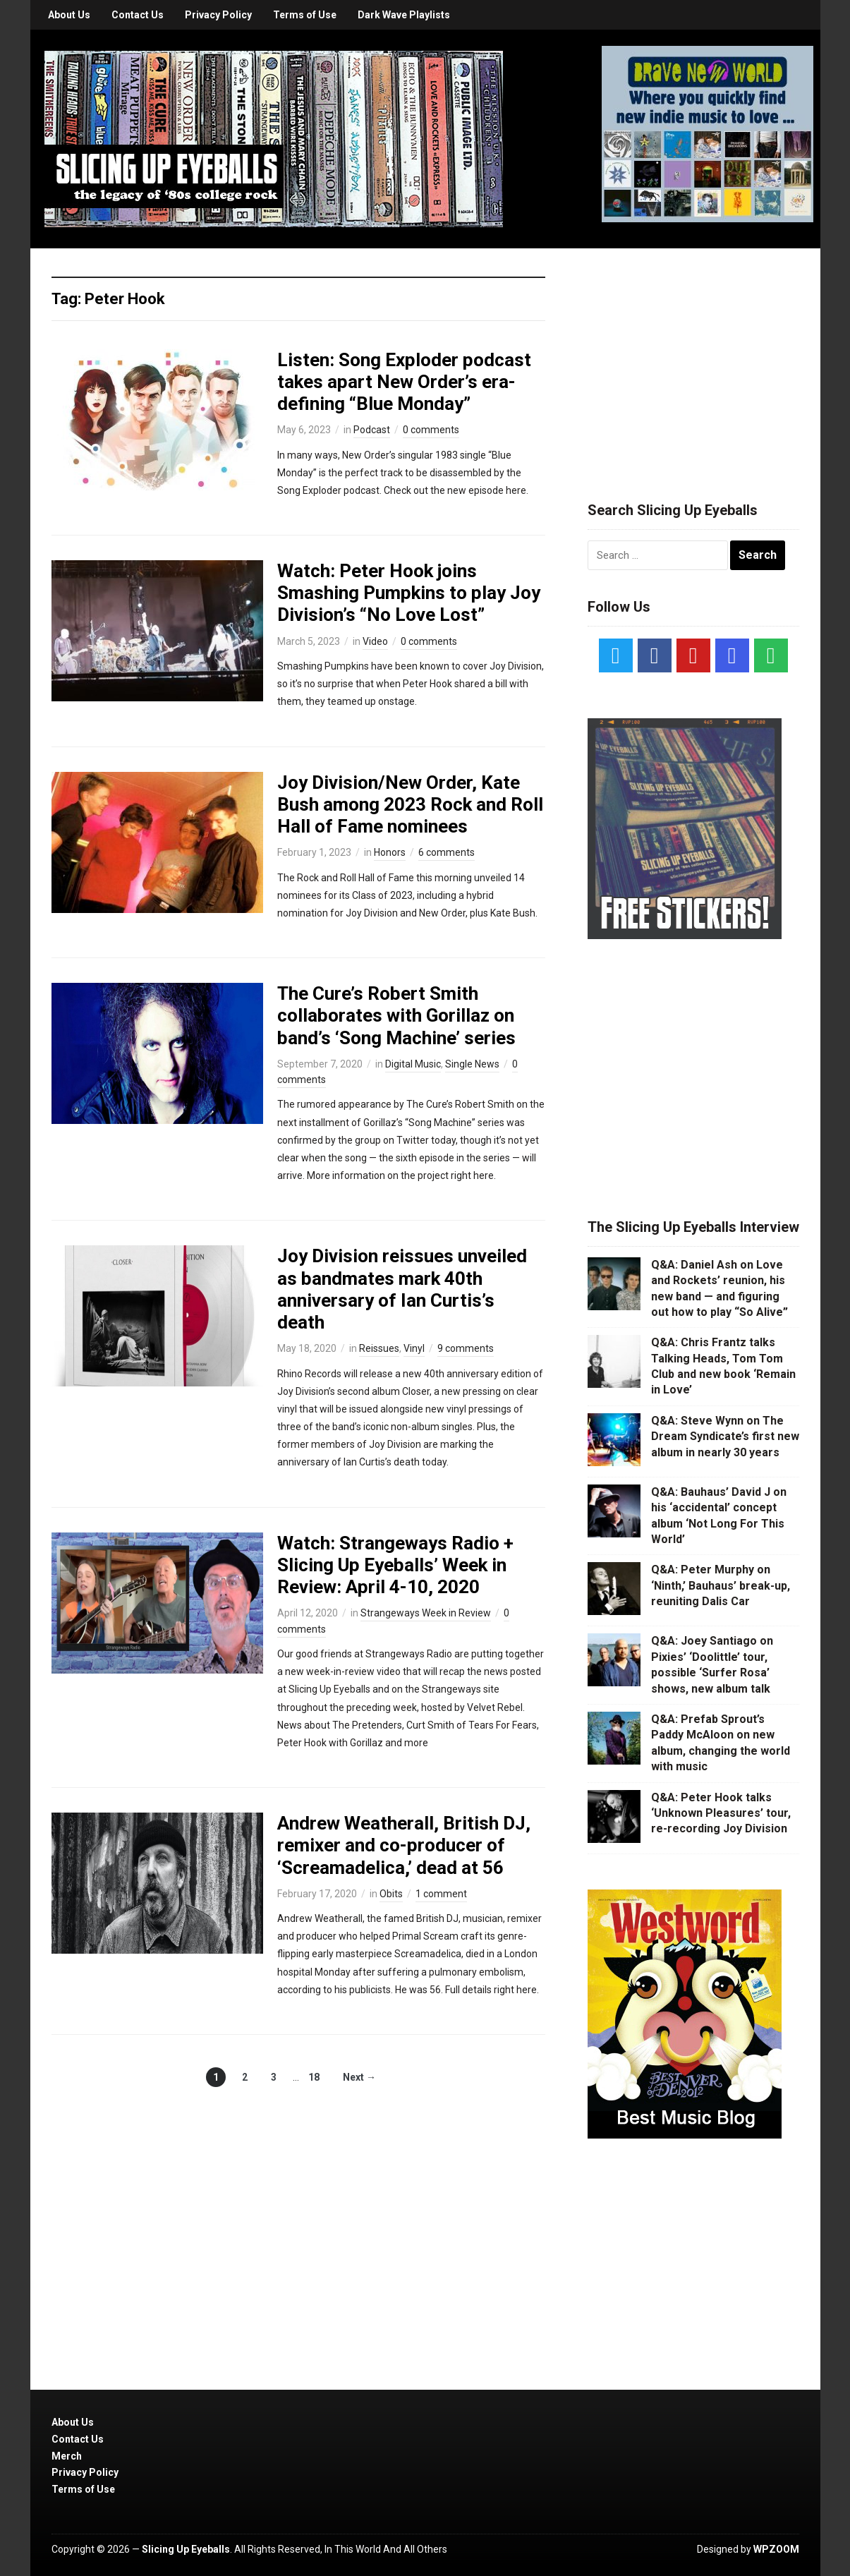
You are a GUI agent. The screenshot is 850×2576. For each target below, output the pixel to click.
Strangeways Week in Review (425, 1613)
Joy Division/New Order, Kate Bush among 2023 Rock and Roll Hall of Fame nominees (410, 804)
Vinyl (414, 1348)
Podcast (371, 429)
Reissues (379, 1348)
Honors (390, 852)
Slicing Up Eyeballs (186, 2549)
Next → (359, 2077)
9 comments (465, 1348)
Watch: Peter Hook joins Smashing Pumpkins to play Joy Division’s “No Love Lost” (408, 592)
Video (375, 641)
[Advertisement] (693, 358)
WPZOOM (776, 2549)
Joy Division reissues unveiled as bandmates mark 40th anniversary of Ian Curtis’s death (402, 1289)
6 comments (446, 852)
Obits (391, 1893)
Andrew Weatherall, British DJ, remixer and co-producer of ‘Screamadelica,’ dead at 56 (403, 1845)
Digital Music (413, 1064)
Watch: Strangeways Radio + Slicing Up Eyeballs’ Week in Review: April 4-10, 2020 (395, 1564)
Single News (472, 1064)
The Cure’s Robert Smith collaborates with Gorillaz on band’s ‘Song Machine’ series (396, 1015)
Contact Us (137, 14)
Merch (66, 2456)
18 (314, 2077)
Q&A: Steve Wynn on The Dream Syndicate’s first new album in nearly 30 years (725, 1436)
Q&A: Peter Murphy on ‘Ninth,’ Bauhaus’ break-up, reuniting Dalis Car (720, 1585)
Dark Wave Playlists (404, 14)
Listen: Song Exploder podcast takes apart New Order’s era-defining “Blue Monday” (404, 381)
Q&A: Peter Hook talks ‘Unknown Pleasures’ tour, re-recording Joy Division (721, 1813)
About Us (69, 14)
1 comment (441, 1893)
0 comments (431, 429)
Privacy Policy (218, 14)
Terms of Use (304, 14)
